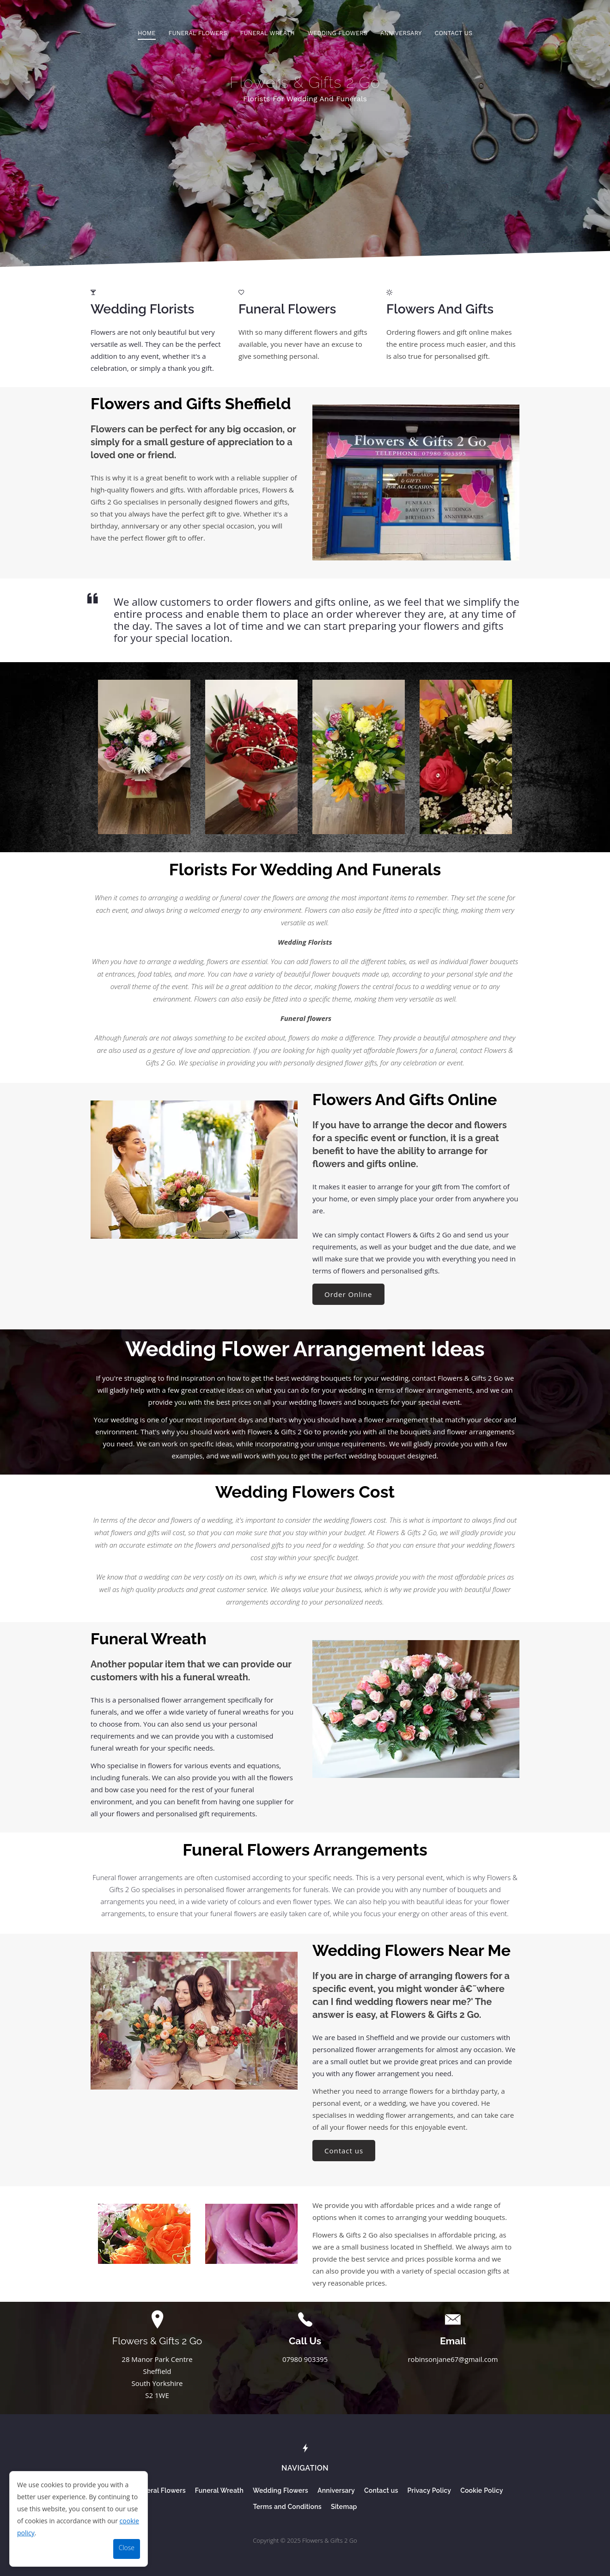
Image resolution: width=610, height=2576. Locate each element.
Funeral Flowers (198, 33)
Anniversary (400, 33)
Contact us (453, 33)
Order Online (348, 1294)
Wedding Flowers (337, 33)
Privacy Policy (429, 2490)
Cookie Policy (481, 2490)
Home (147, 33)
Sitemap (344, 2506)
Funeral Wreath (267, 33)
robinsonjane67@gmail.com (453, 2359)
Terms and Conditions (287, 2506)
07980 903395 (305, 2359)
